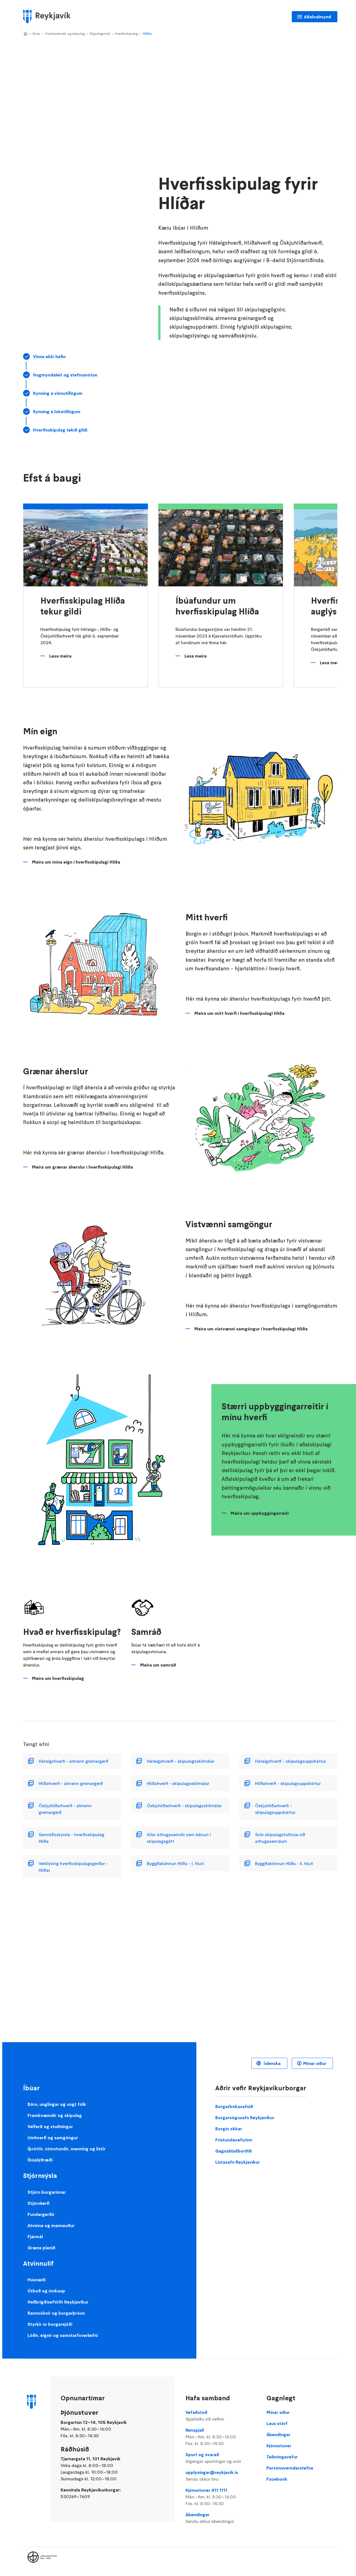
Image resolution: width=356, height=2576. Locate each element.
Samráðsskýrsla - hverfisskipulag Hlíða (71, 1838)
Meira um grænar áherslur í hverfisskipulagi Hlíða (82, 1167)
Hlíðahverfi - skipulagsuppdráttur (288, 1783)
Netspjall (221, 2437)
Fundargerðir (41, 2214)
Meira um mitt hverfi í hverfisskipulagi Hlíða (239, 1013)
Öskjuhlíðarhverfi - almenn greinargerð (65, 1809)
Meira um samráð (158, 1665)
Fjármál (35, 2236)
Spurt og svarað (221, 2458)
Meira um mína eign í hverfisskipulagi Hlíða (76, 862)
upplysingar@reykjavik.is (221, 2476)
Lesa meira (60, 656)
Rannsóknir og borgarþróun (56, 2313)
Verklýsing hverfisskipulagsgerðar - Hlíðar (73, 1867)
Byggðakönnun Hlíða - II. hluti (284, 1863)
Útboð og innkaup (46, 2291)
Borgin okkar (228, 2128)
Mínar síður (314, 2063)
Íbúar (36, 33)
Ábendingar (221, 2518)
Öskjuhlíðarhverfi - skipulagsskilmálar (184, 1805)
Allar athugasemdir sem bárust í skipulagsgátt (179, 1838)
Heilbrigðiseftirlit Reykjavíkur (58, 2302)
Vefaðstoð (221, 2415)
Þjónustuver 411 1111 (221, 2497)
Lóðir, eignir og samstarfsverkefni (63, 2335)
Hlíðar (147, 33)
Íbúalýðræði (40, 2160)
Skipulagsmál (100, 33)
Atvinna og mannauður (51, 2225)
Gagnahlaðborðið (233, 2151)
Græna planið (41, 2247)
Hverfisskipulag (126, 33)
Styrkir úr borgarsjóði (50, 2324)
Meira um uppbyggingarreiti (260, 1513)
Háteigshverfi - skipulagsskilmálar (180, 1761)
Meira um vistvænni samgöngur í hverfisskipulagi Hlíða (251, 1329)
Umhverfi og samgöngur (53, 2137)
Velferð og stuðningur (50, 2126)
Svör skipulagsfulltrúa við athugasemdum (280, 1838)
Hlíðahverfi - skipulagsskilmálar (178, 1783)
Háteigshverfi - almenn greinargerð (73, 1761)
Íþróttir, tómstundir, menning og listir (66, 2148)
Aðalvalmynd (317, 16)
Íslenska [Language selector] (272, 2063)
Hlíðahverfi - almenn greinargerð (71, 1783)
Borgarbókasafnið (234, 2106)
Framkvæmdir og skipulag (65, 33)
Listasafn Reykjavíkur (237, 2162)
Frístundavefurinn (233, 2140)
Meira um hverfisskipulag (58, 1678)
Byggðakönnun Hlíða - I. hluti (175, 1863)
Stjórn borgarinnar (47, 2192)
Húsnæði (37, 2279)
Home (25, 33)
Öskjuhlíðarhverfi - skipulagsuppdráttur (275, 1809)
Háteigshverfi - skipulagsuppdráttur (290, 1761)
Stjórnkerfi (39, 2203)
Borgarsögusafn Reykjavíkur (244, 2117)
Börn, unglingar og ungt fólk (57, 2104)
